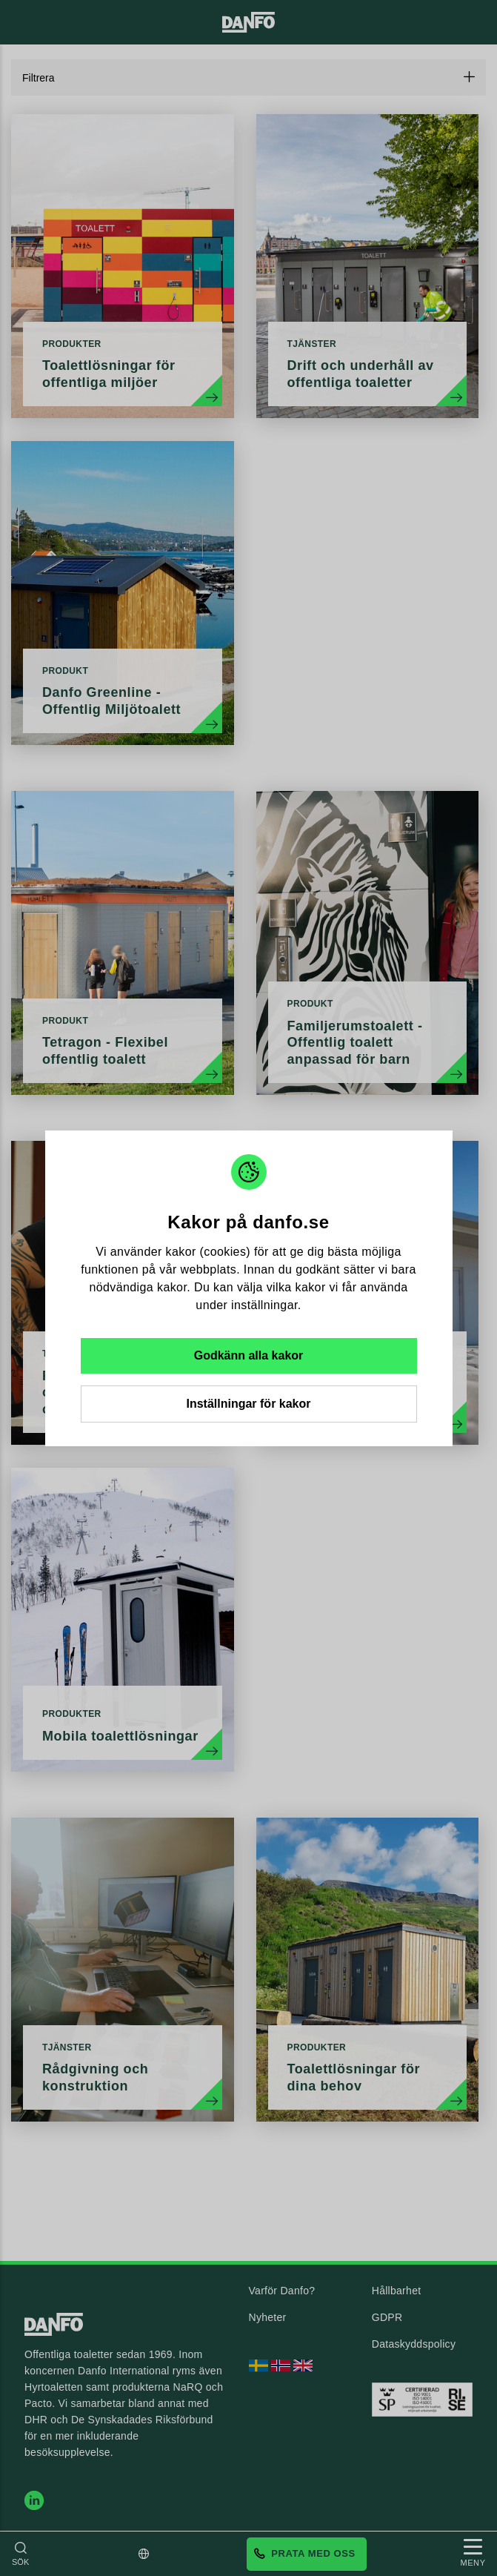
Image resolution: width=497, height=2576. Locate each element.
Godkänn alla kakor (249, 1355)
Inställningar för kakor (248, 1403)
